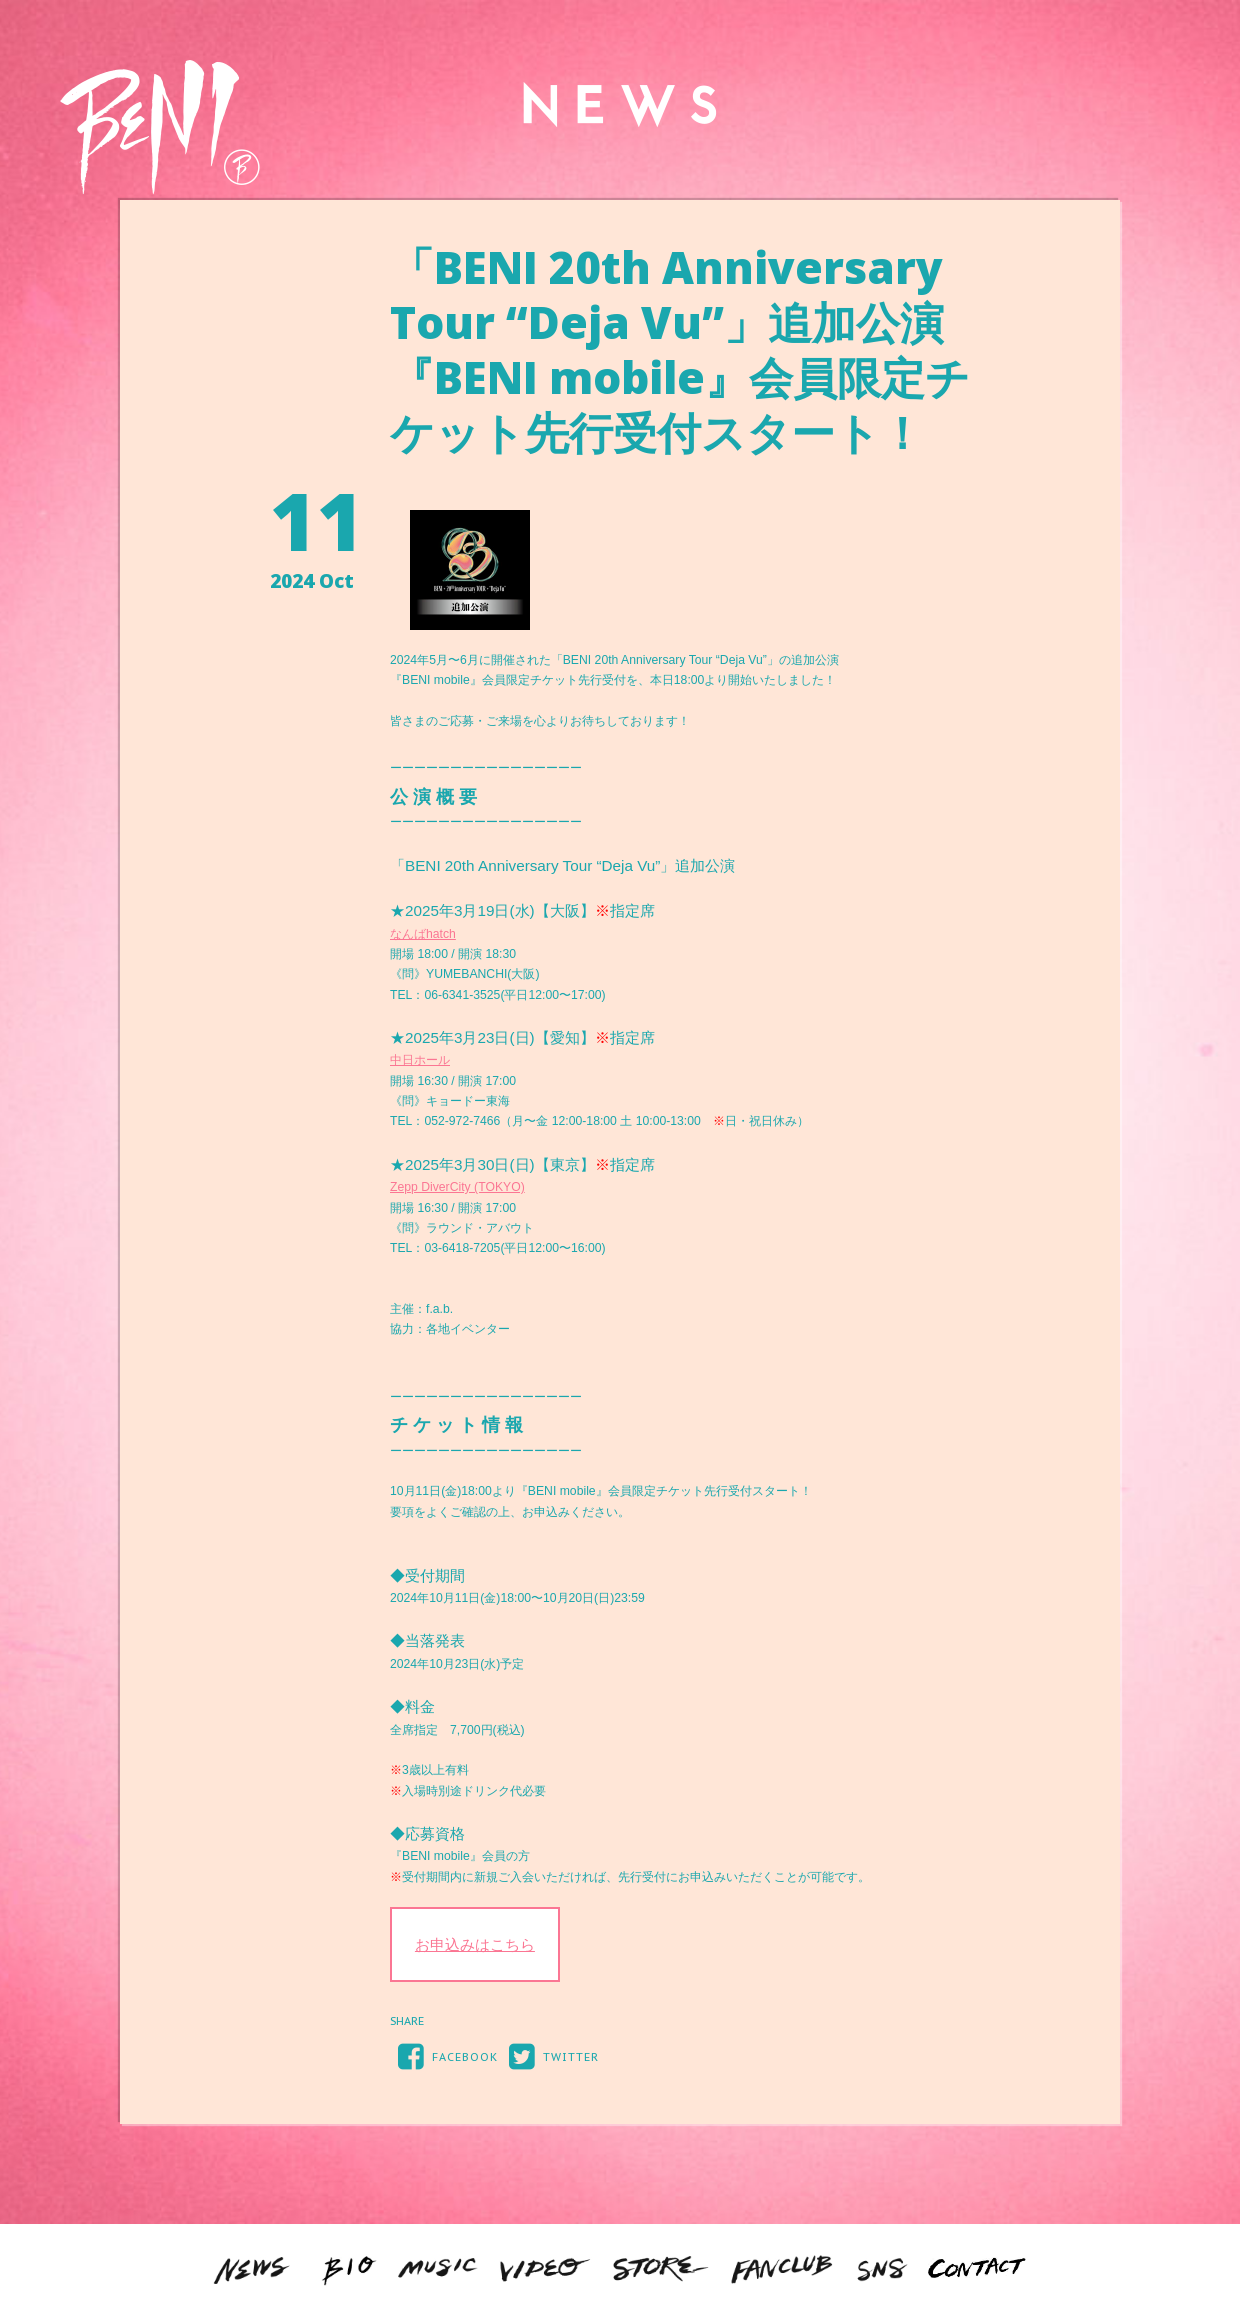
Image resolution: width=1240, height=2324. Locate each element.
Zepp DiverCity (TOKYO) (457, 1187)
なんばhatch (423, 934)
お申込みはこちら (475, 1944)
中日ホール (420, 1060)
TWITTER (550, 2055)
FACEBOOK (444, 2055)
